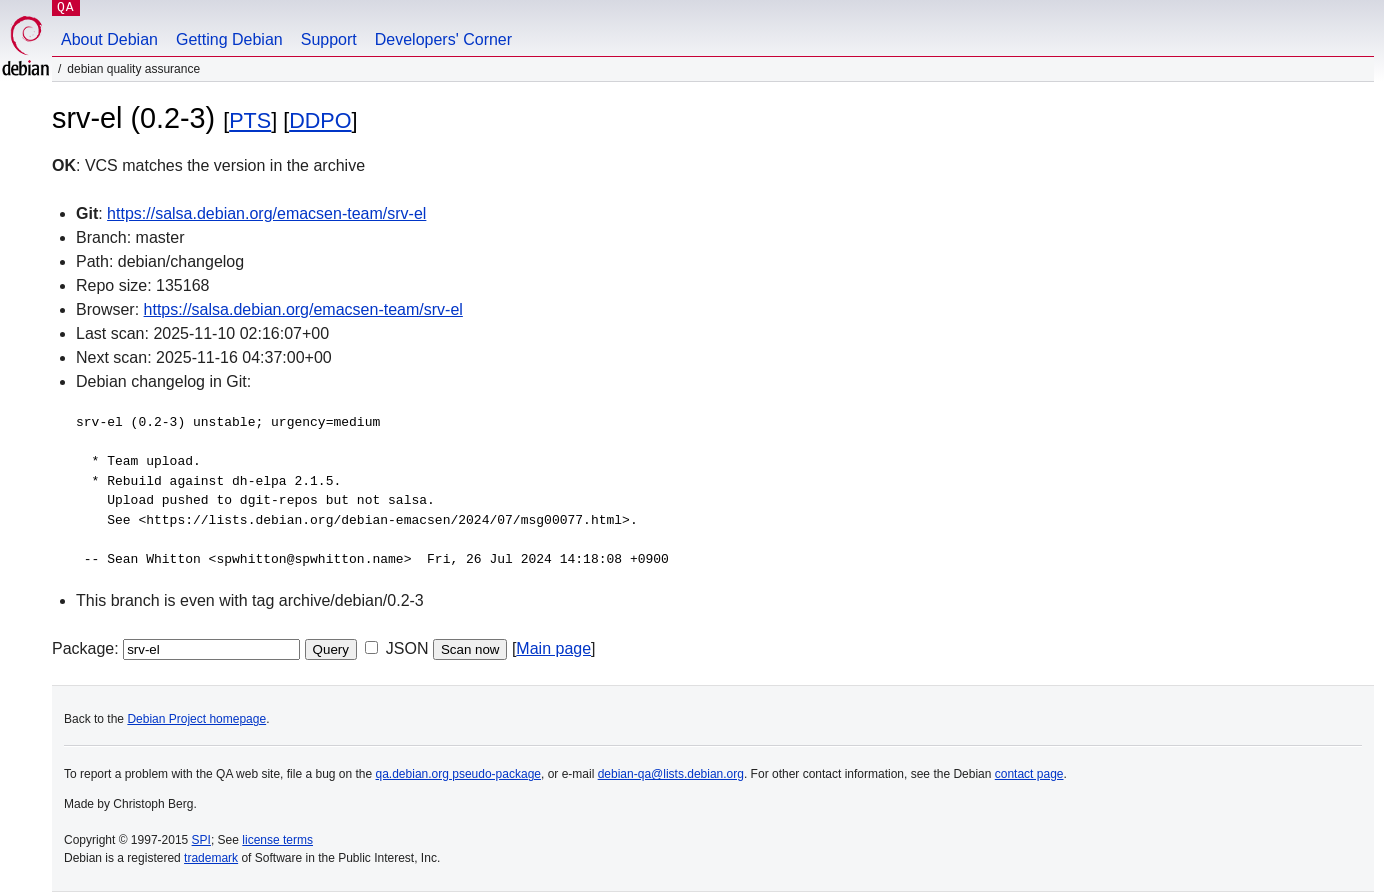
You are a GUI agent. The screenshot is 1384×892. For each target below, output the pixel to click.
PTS (250, 120)
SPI (201, 840)
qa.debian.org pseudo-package (458, 774)
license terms (277, 840)
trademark (211, 858)
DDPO (320, 120)
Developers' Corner (443, 39)
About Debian (109, 39)
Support (329, 39)
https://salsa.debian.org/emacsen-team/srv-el (266, 213)
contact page (1029, 774)
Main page (553, 648)
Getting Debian (229, 39)
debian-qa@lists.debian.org (671, 774)
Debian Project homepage (196, 719)
